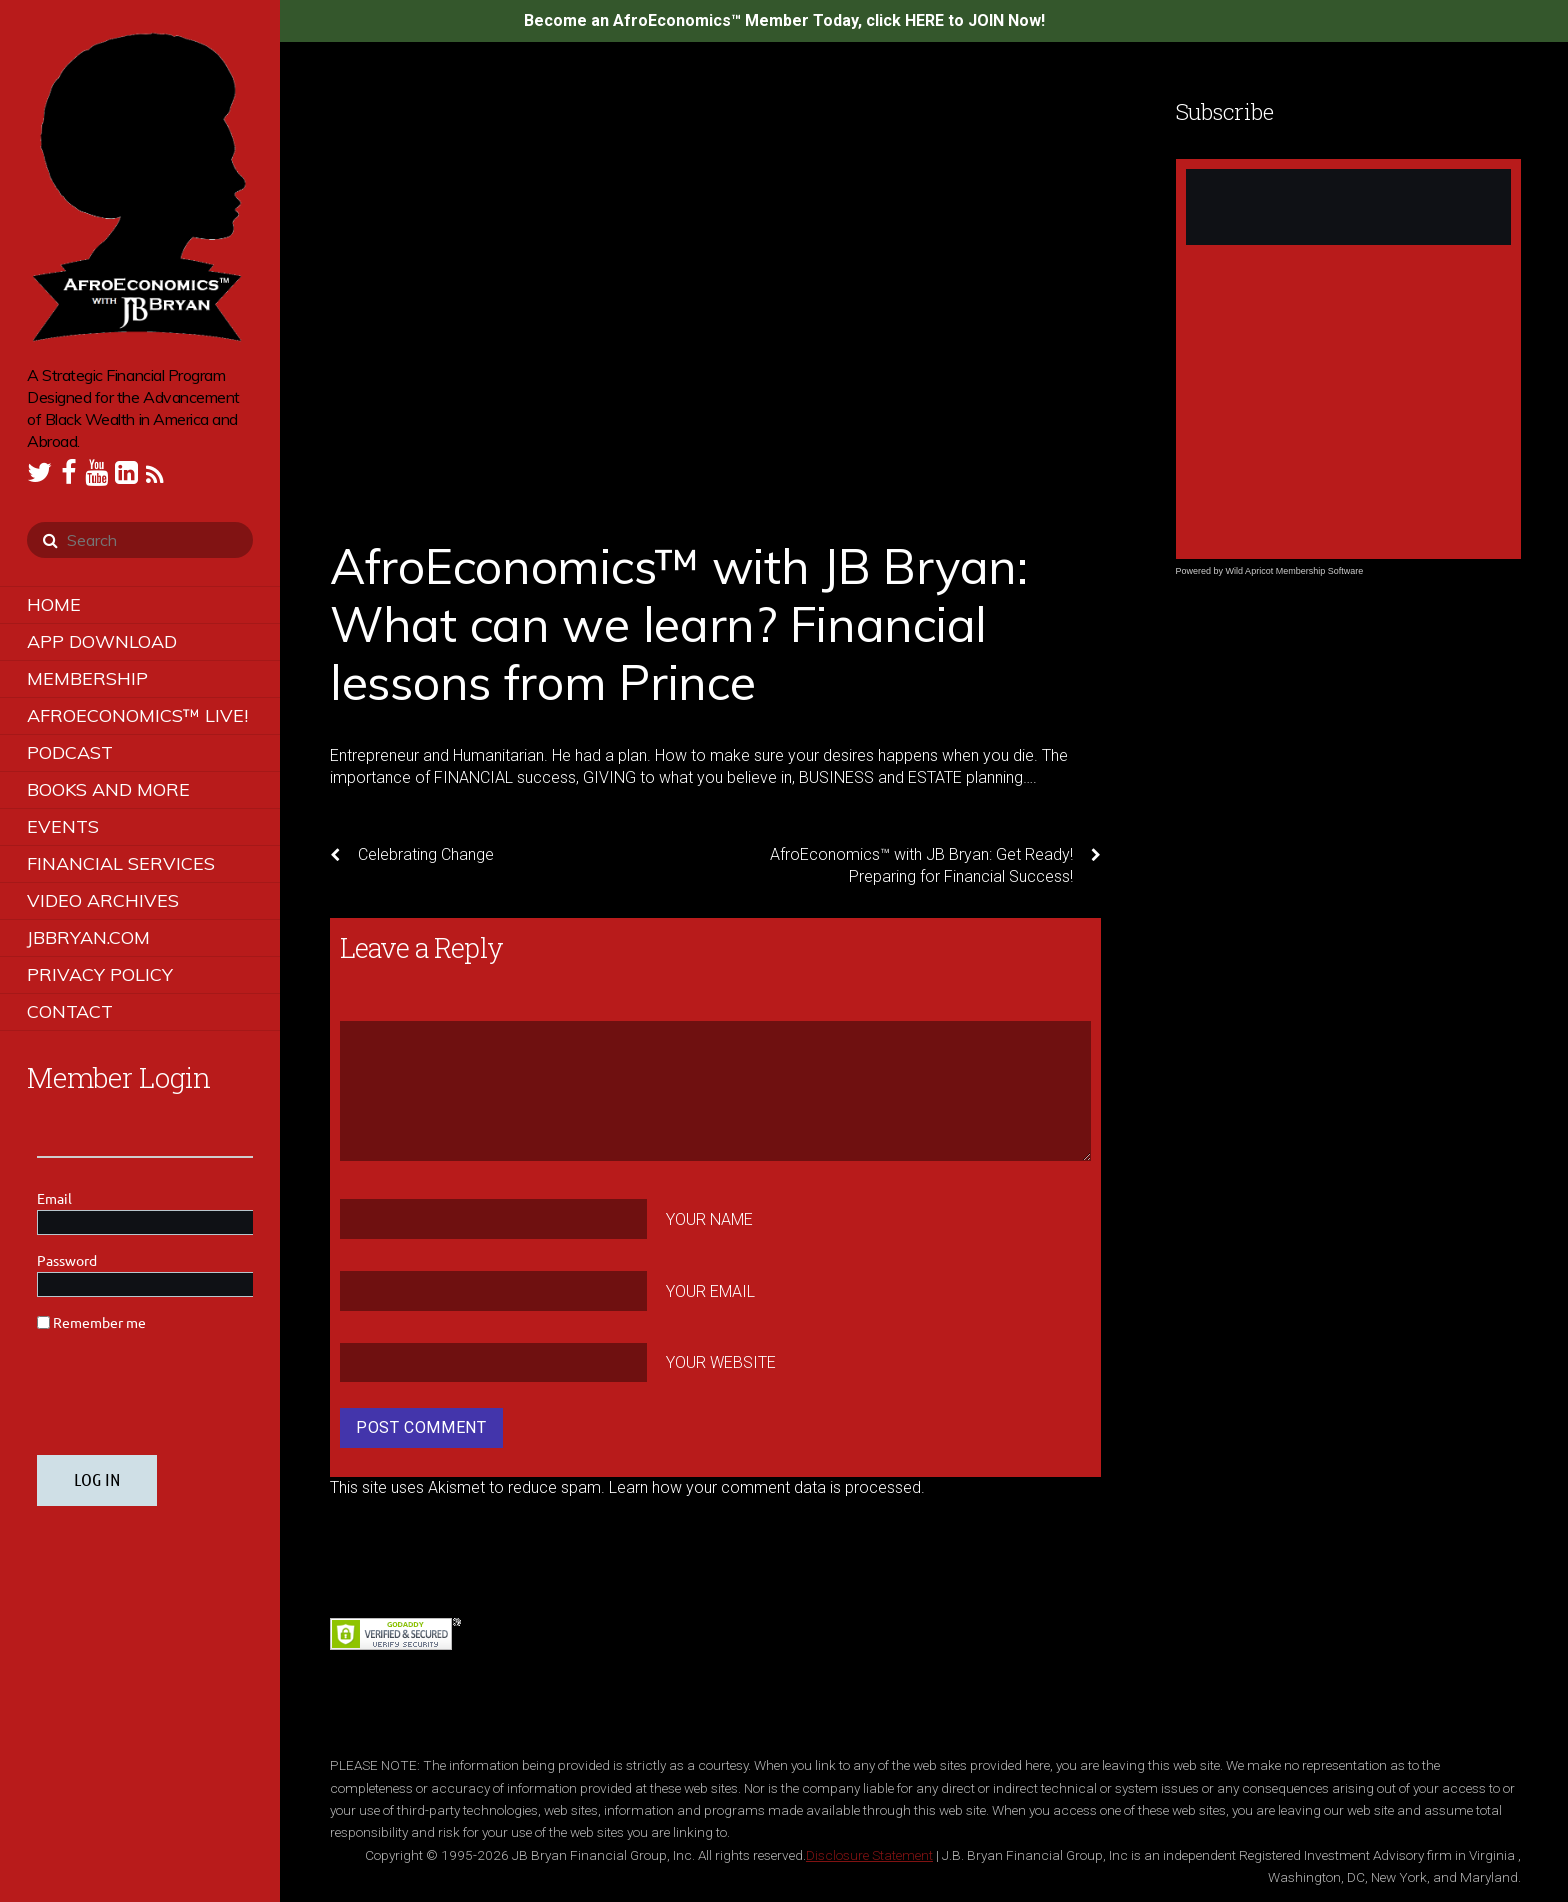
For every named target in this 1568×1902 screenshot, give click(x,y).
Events (63, 826)
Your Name (709, 1219)
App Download (102, 641)
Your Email (710, 1290)
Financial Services (121, 863)
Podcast (70, 752)
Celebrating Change (412, 855)
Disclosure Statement (869, 1855)
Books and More (108, 789)
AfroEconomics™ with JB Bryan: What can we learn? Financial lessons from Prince (679, 623)
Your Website (721, 1362)
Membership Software (1320, 571)
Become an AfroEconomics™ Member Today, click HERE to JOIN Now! (784, 20)
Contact (70, 1011)
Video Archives (103, 900)
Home (54, 604)
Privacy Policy (100, 974)
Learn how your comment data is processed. (767, 1487)
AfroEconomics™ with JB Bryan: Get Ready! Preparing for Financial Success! (935, 865)
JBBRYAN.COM (88, 937)
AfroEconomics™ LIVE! (137, 715)
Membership (87, 678)
